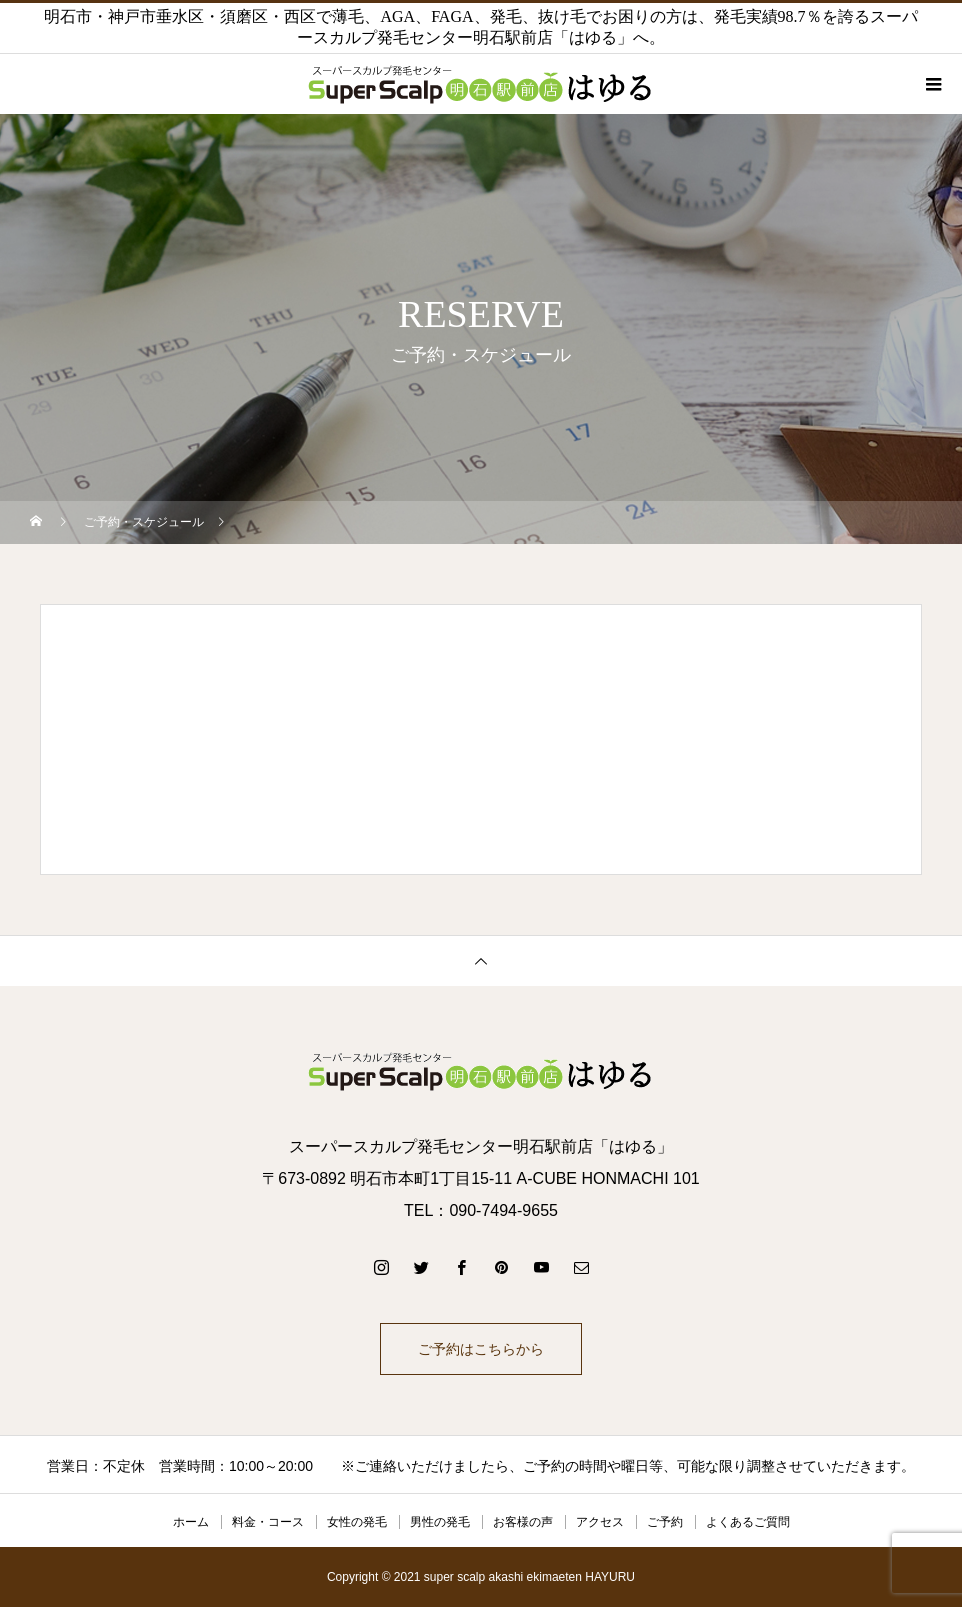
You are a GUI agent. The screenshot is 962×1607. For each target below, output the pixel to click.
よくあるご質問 (748, 1522)
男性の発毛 (440, 1522)
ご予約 (665, 1522)
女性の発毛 (357, 1522)
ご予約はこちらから (481, 1349)
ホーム (191, 1522)
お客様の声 (523, 1522)
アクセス (600, 1522)
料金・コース (268, 1522)
